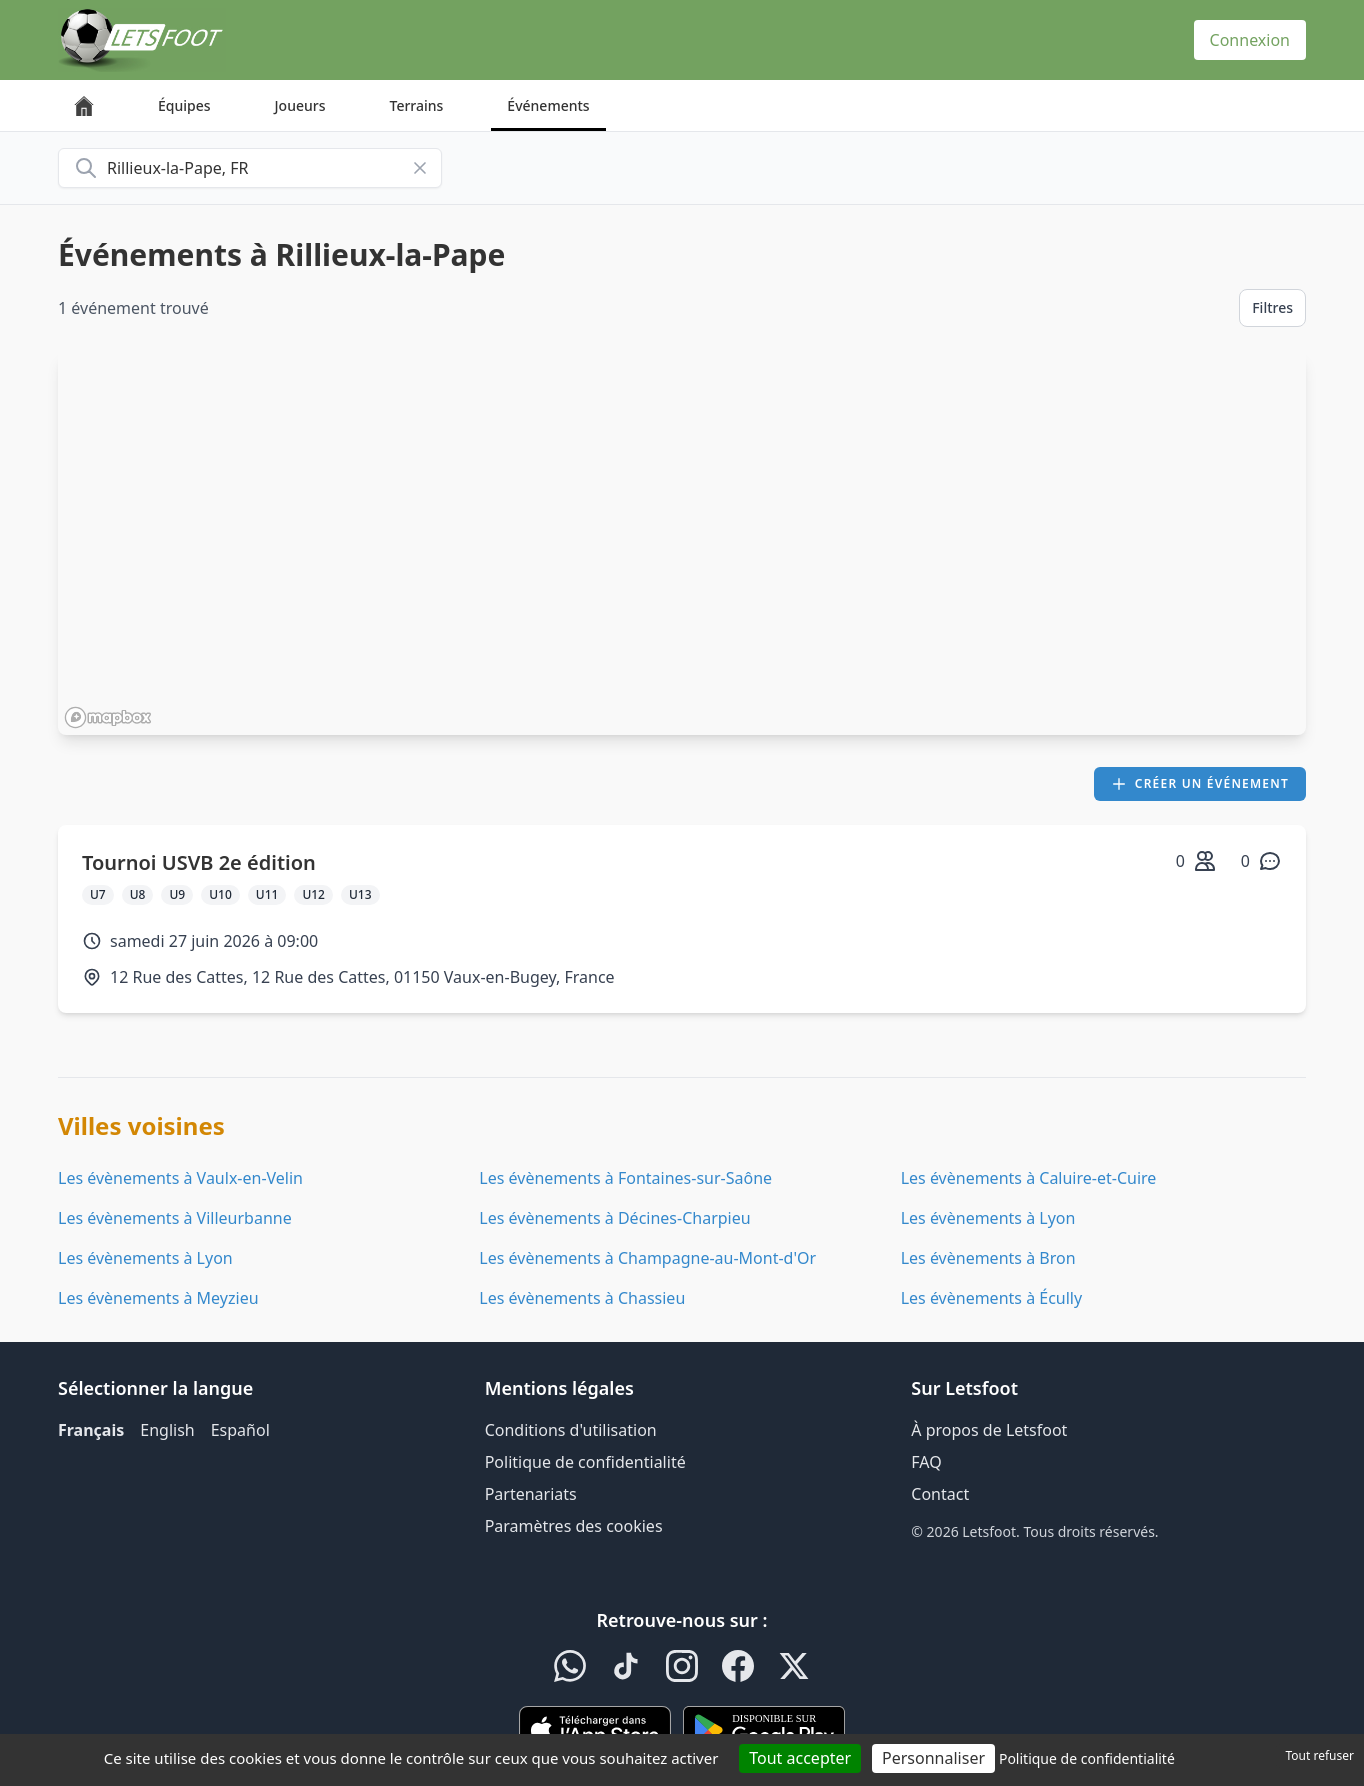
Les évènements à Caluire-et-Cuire (1029, 1178)
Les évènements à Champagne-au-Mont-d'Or (647, 1258)
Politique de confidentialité (585, 1462)
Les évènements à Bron (988, 1258)
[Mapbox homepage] (108, 717)
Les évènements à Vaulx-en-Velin (180, 1178)
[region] (682, 543)
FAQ (926, 1462)
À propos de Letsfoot (989, 1430)
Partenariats (531, 1494)
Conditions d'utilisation (571, 1430)
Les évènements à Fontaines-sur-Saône (625, 1178)
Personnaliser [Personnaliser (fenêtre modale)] (933, 1758)
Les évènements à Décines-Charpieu (614, 1218)
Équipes (184, 105)
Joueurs (300, 105)
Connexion (1250, 40)
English (167, 1430)
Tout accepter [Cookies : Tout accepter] (800, 1758)
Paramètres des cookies (574, 1526)
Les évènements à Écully (992, 1298)
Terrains (417, 105)
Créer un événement (1200, 783)
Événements (548, 105)
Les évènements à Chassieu (582, 1298)
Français (91, 1430)
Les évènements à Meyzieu (158, 1298)
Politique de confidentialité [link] (1087, 1758)
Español (240, 1430)
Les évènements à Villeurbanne (175, 1218)
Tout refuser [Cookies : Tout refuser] (1320, 1755)
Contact (940, 1494)
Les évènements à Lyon (988, 1218)
